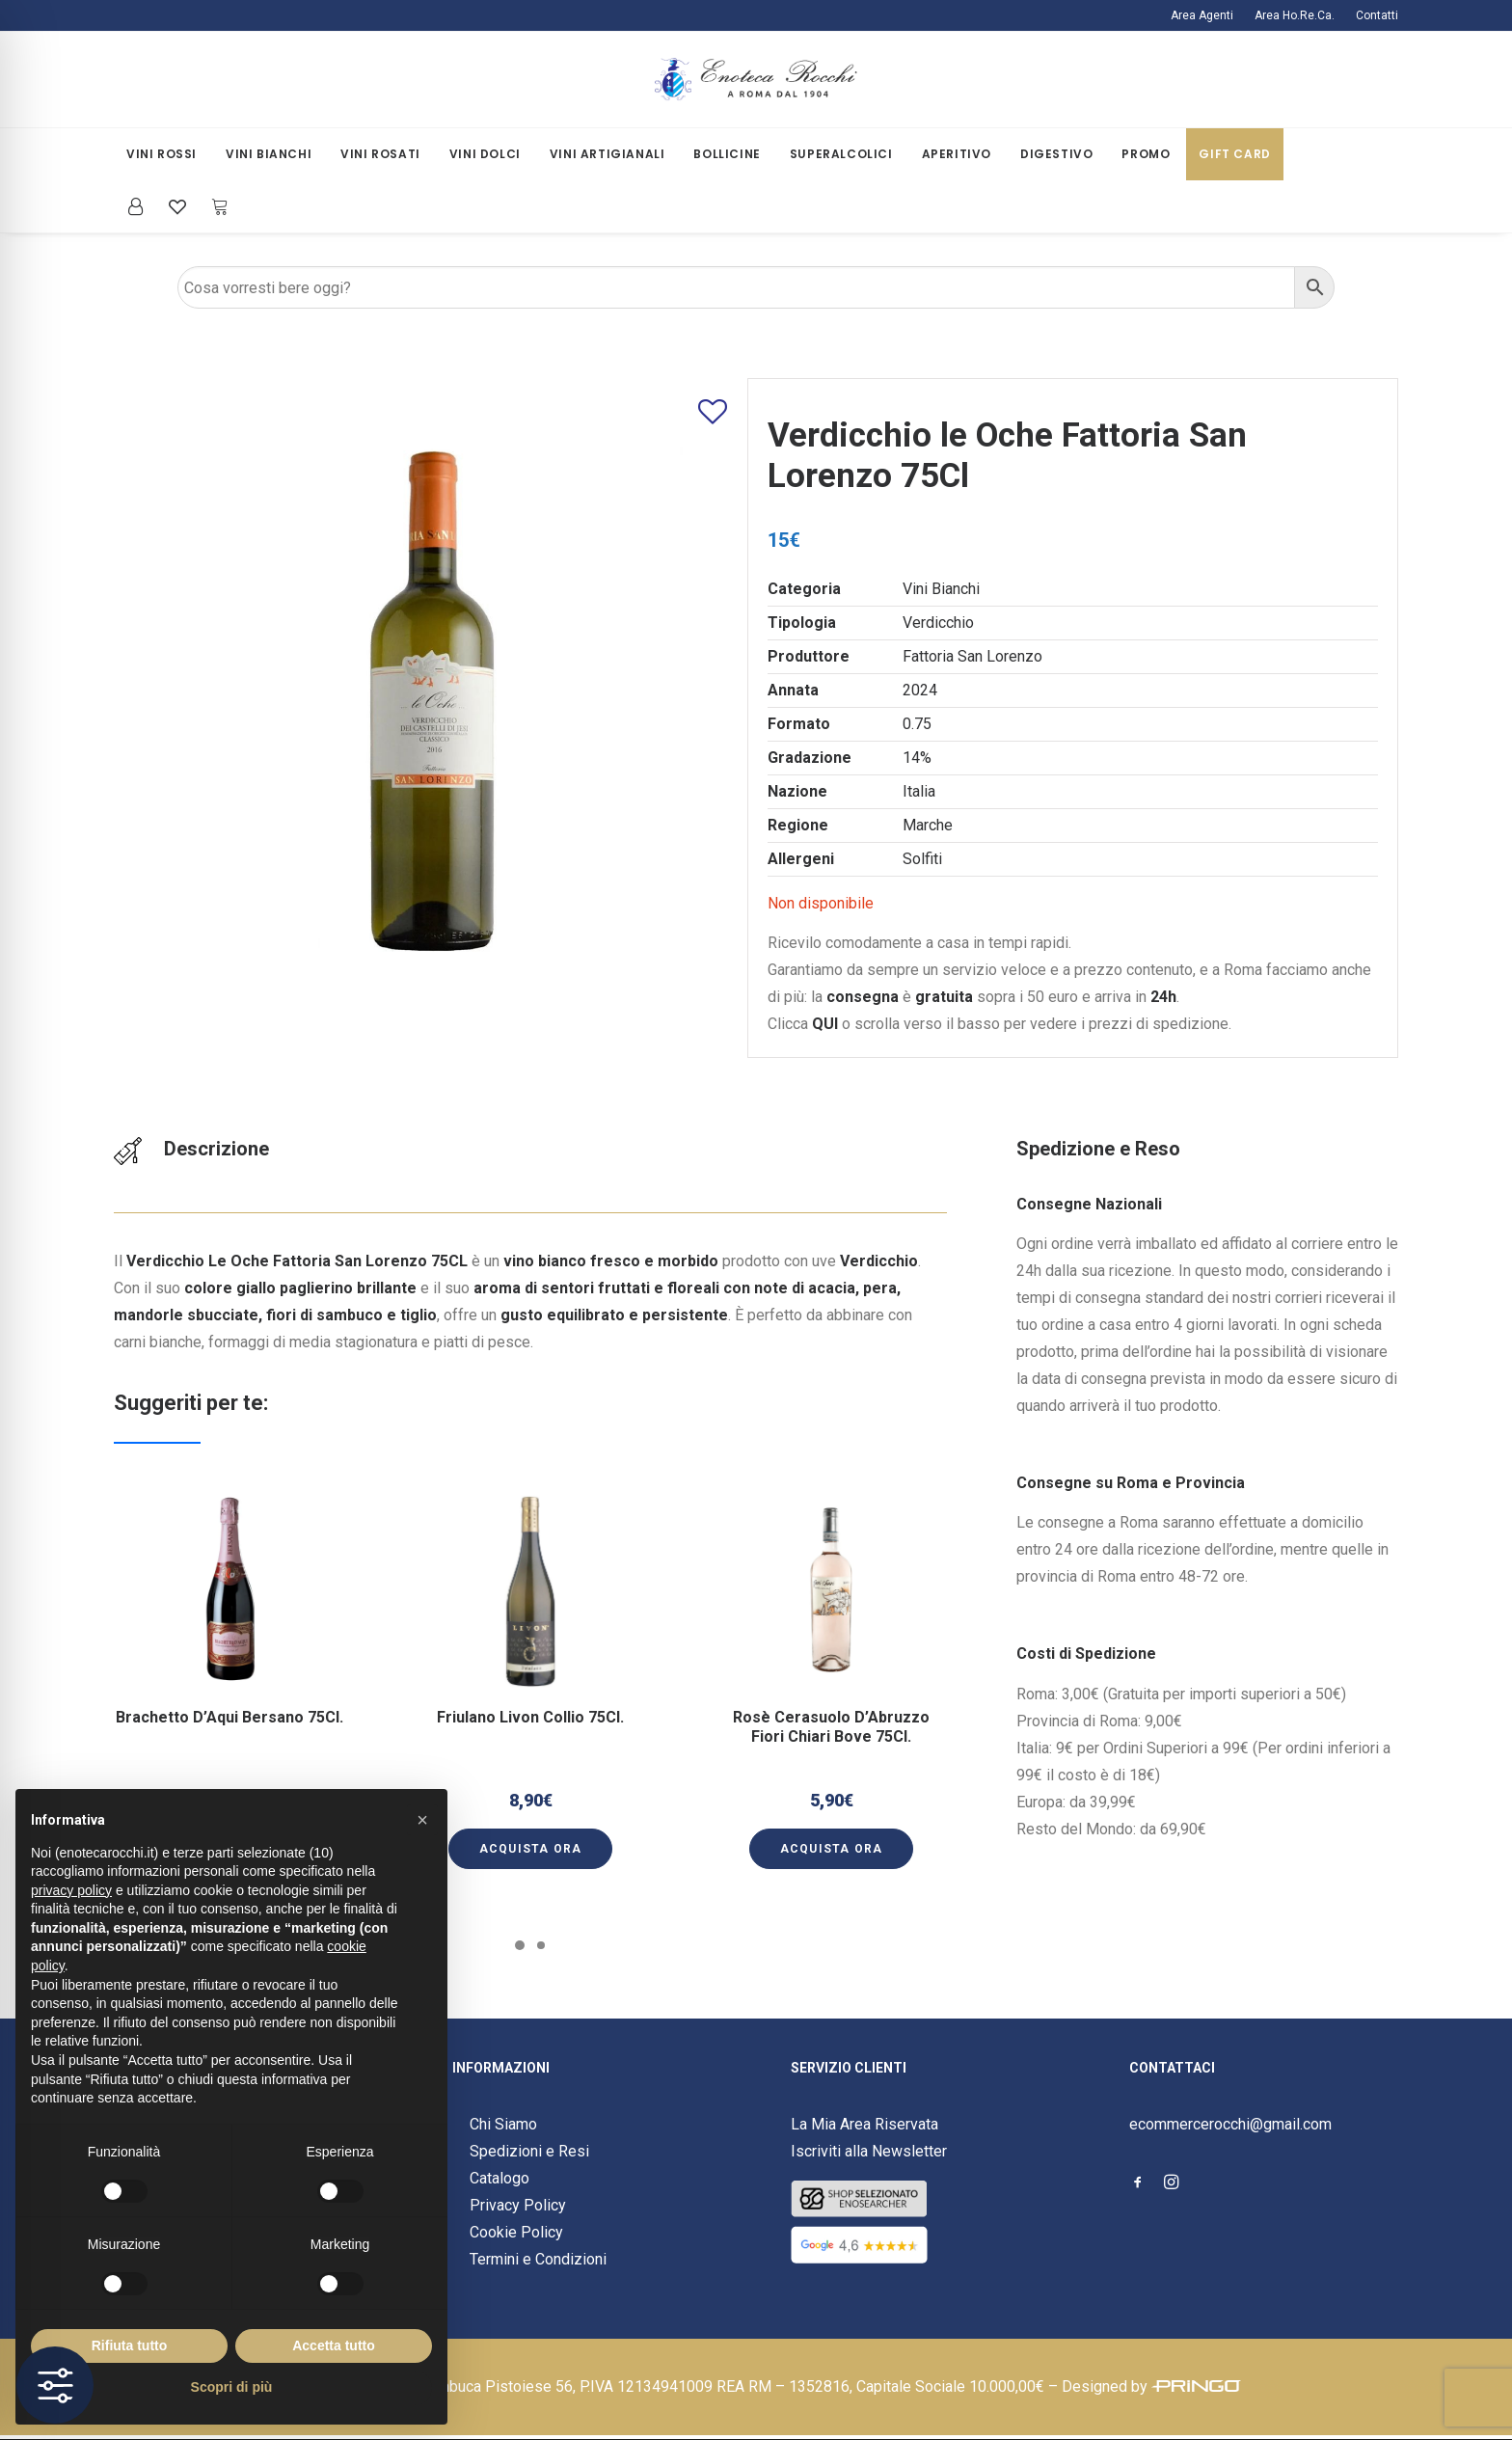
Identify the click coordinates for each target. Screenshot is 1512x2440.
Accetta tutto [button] (333, 2345)
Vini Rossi (161, 154)
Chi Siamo (503, 2124)
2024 (920, 690)
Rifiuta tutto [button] (130, 2345)
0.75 (917, 724)
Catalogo (499, 2178)
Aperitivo (956, 154)
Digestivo (1056, 154)
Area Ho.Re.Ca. (1295, 15)
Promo (1145, 154)
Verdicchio (938, 622)
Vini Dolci (485, 154)
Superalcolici (841, 154)
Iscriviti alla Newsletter (869, 2151)
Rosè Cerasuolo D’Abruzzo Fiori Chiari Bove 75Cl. (831, 1701)
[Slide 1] (519, 1945)
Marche (928, 825)
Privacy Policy (518, 2205)
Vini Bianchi (268, 154)
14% (917, 757)
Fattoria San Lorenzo (972, 656)
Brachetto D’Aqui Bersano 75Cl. (230, 1696)
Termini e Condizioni (538, 2259)
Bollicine (726, 154)
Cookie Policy (516, 2232)
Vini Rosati (380, 154)
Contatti (1377, 15)
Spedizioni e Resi (529, 2151)
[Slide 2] (541, 1945)
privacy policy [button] (71, 1890)
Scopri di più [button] (232, 2387)
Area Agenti (1202, 15)
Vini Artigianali (607, 154)
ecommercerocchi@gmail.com (1230, 2124)
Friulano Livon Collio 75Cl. (531, 1696)
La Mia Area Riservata (864, 2124)
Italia (919, 791)
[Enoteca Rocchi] (756, 79)
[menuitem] (1206, 15)
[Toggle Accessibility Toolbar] (54, 2385)
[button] (230, 1630)
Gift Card (1234, 154)
